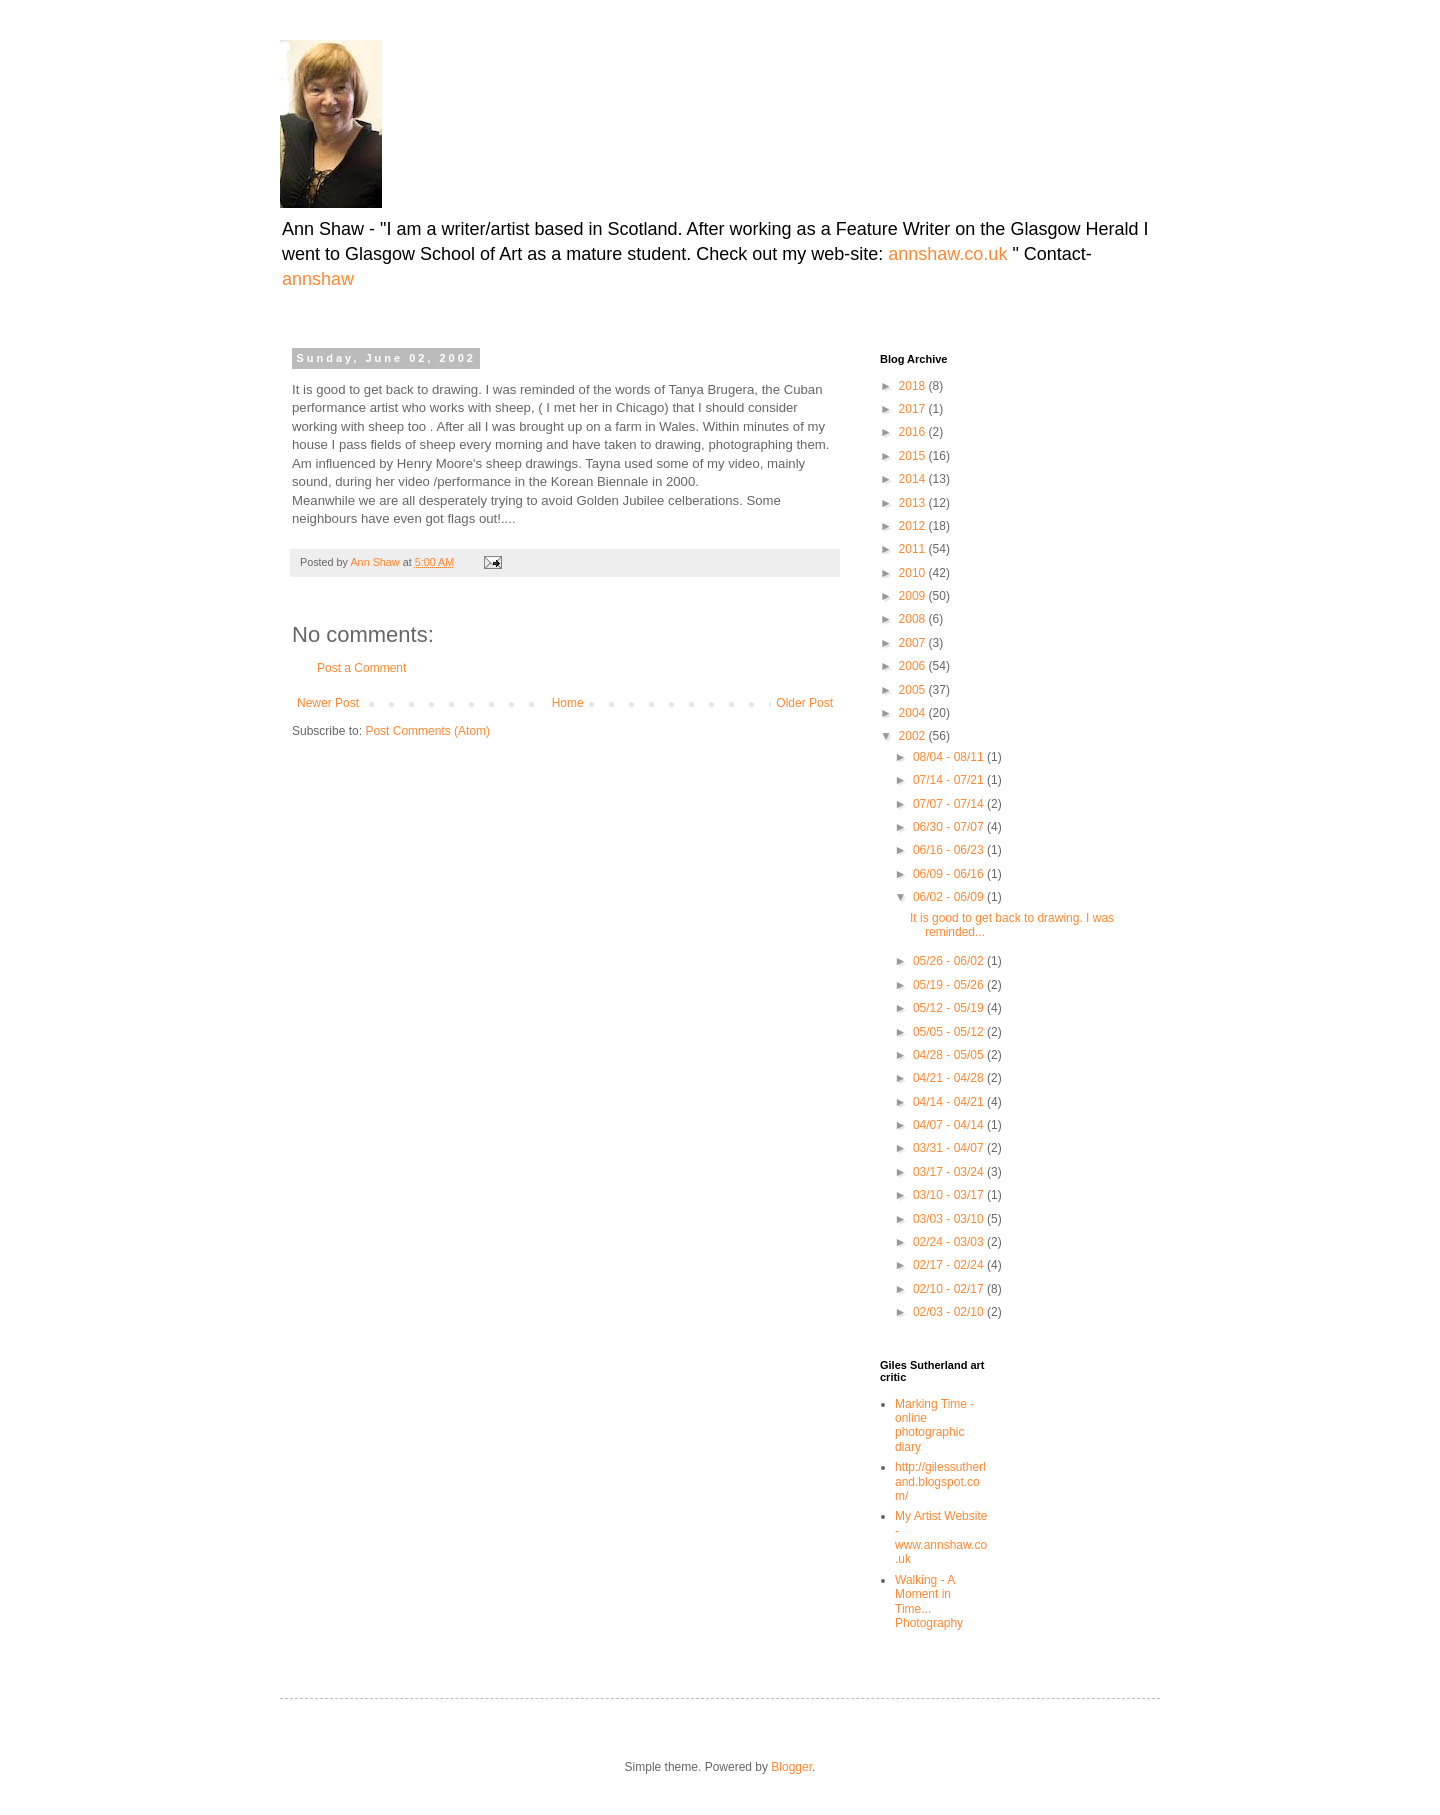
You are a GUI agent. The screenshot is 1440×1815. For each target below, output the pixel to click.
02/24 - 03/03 (950, 1242)
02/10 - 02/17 (950, 1289)
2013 (914, 503)
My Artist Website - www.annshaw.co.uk (941, 1537)
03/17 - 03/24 (950, 1172)
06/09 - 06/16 (950, 874)
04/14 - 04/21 (950, 1102)
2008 (914, 619)
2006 (914, 666)
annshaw (318, 279)
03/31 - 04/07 (950, 1148)
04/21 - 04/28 (950, 1078)
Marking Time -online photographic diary (934, 1425)
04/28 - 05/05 (950, 1055)
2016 (914, 432)
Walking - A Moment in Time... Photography (929, 1601)
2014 (914, 479)
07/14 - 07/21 (950, 780)
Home (568, 703)
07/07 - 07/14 (950, 804)
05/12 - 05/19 (950, 1008)
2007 (914, 643)
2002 (914, 736)
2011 (914, 549)
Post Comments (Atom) (427, 731)
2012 (914, 526)
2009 (914, 596)
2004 (914, 713)
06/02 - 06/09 (950, 897)
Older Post (804, 703)
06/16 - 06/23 (950, 850)
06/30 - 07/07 (950, 827)
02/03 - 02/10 (950, 1312)
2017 (914, 409)
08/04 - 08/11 (950, 757)
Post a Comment (361, 668)
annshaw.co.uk (950, 254)
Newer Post (328, 703)
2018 (914, 386)
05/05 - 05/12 (950, 1032)
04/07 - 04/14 (950, 1125)
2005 (914, 690)
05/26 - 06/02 (950, 961)
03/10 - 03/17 (950, 1195)
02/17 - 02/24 (950, 1265)
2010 (914, 573)
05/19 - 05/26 (950, 985)
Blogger (791, 1767)
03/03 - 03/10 (950, 1219)
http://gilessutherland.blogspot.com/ (940, 1481)
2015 (914, 456)
